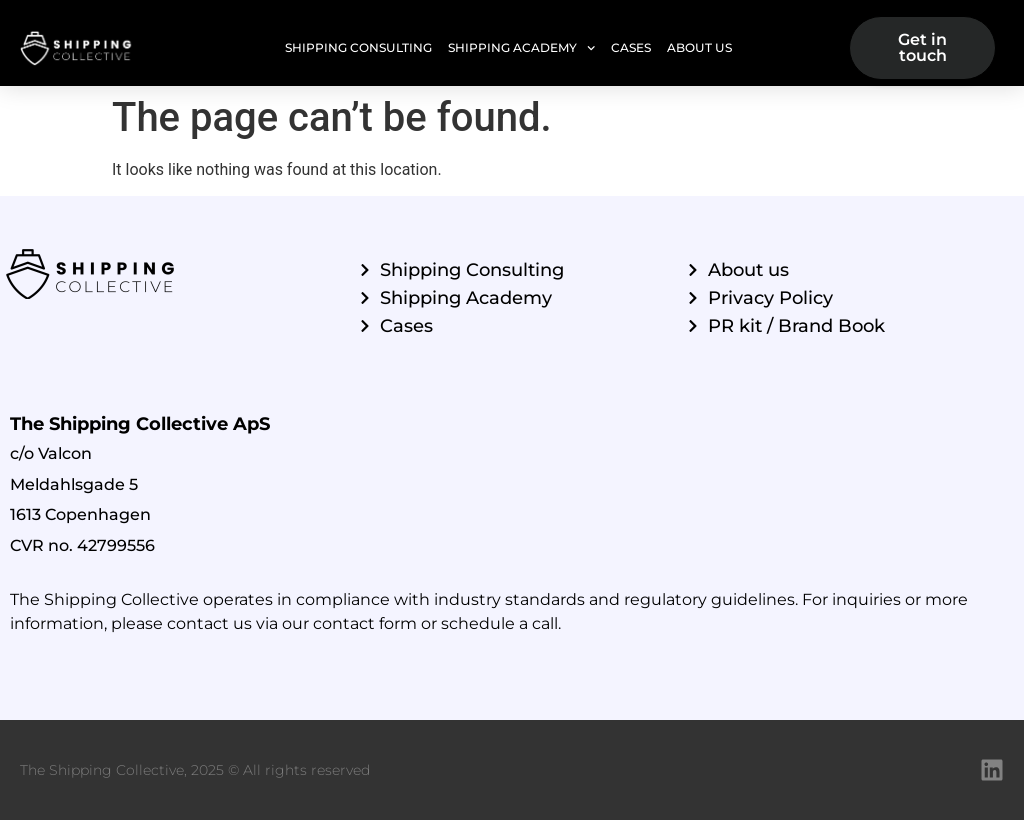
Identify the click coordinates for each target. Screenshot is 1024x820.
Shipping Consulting (358, 47)
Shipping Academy (521, 48)
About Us (699, 47)
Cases (631, 47)
